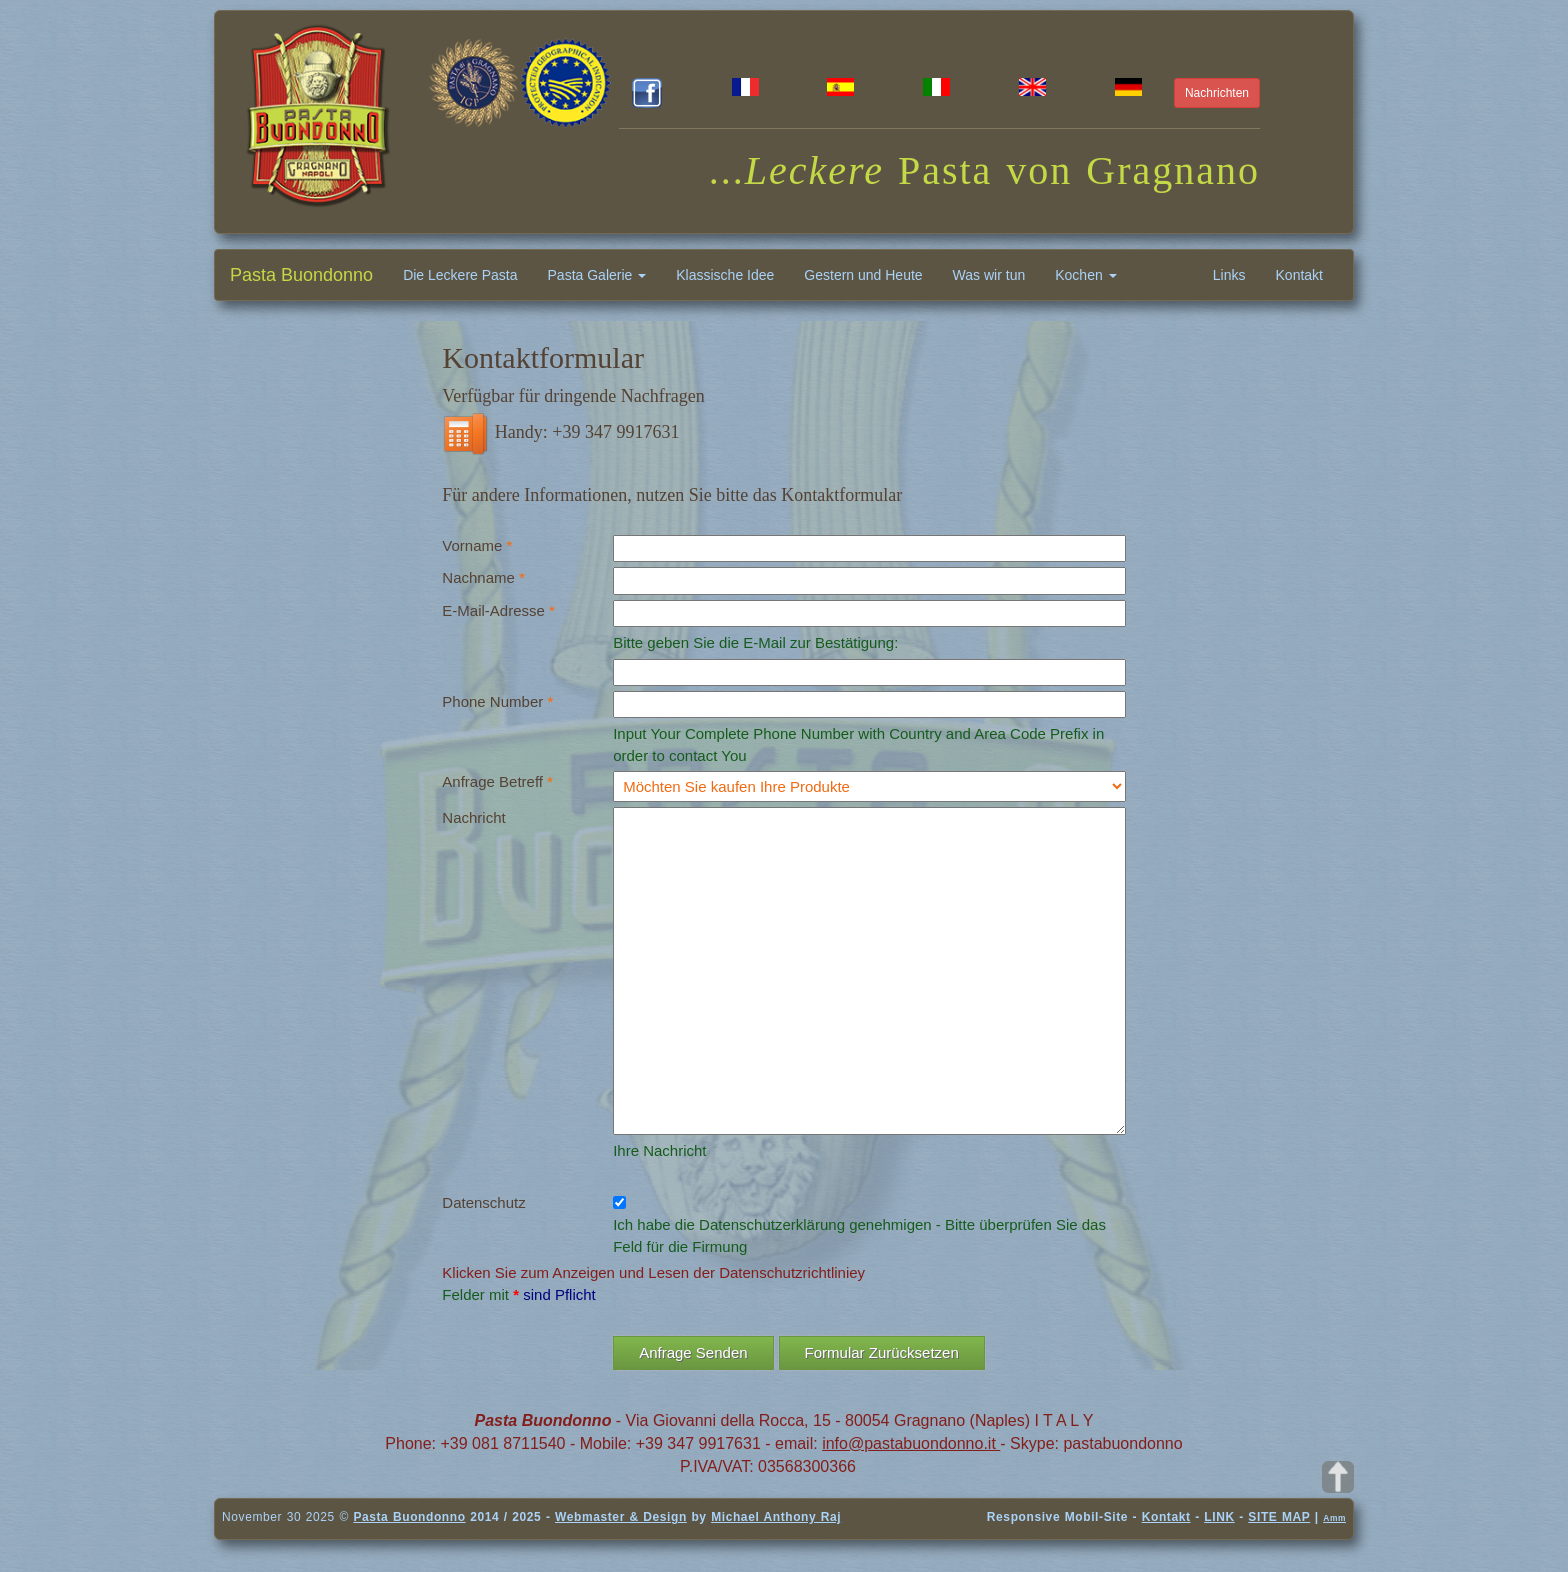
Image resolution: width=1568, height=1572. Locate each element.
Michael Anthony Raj (776, 1517)
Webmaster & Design (621, 1517)
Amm (1334, 1518)
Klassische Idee (725, 275)
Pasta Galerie (597, 275)
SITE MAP (1279, 1517)
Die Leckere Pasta (460, 275)
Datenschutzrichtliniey (792, 1272)
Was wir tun (989, 275)
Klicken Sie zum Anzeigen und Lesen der (578, 1272)
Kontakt (1299, 275)
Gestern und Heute (863, 275)
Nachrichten (1217, 93)
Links (1229, 275)
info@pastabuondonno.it (911, 1443)
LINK (1219, 1517)
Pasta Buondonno (301, 275)
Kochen (1085, 275)
